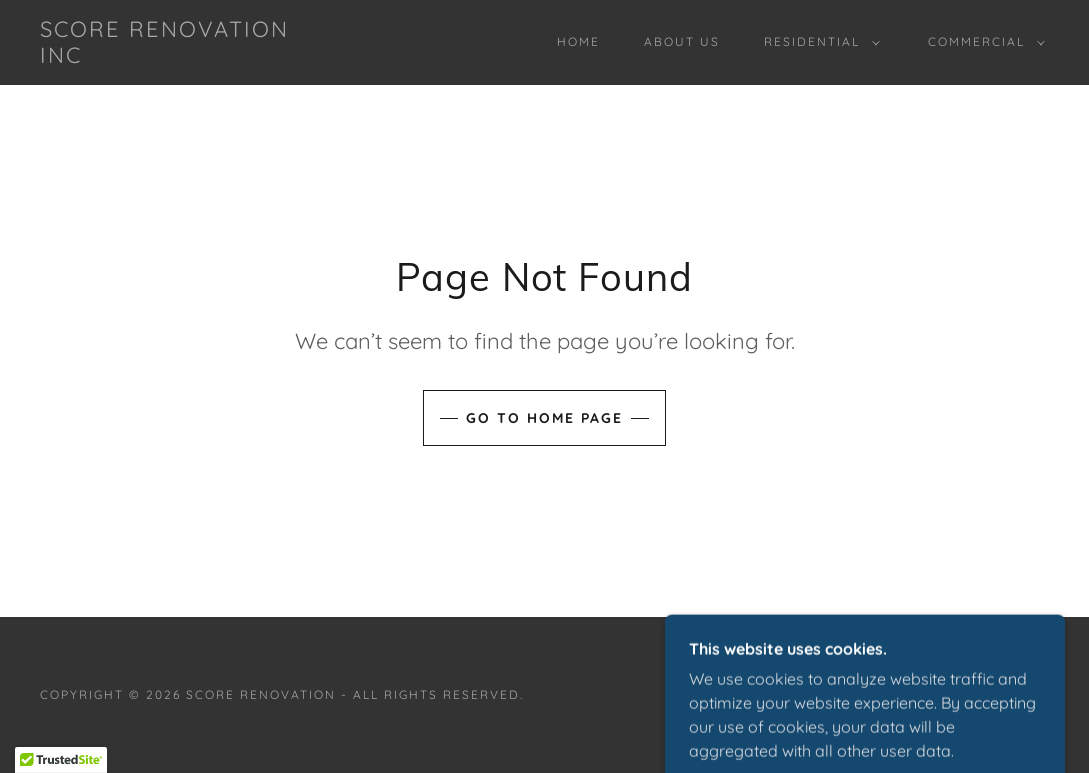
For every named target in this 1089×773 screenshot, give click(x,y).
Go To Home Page (544, 418)
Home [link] (578, 41)
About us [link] (682, 41)
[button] (818, 42)
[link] (175, 57)
